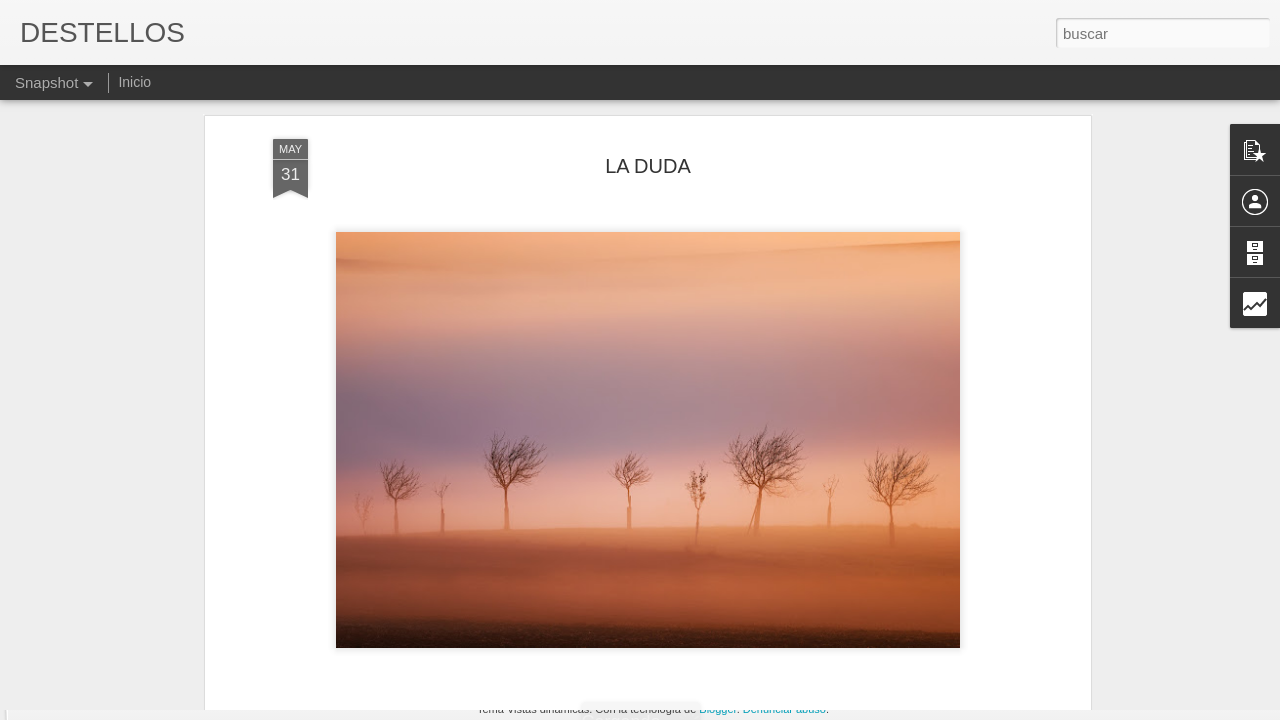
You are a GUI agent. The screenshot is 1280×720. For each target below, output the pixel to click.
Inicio (134, 82)
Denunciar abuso (784, 709)
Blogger (717, 709)
